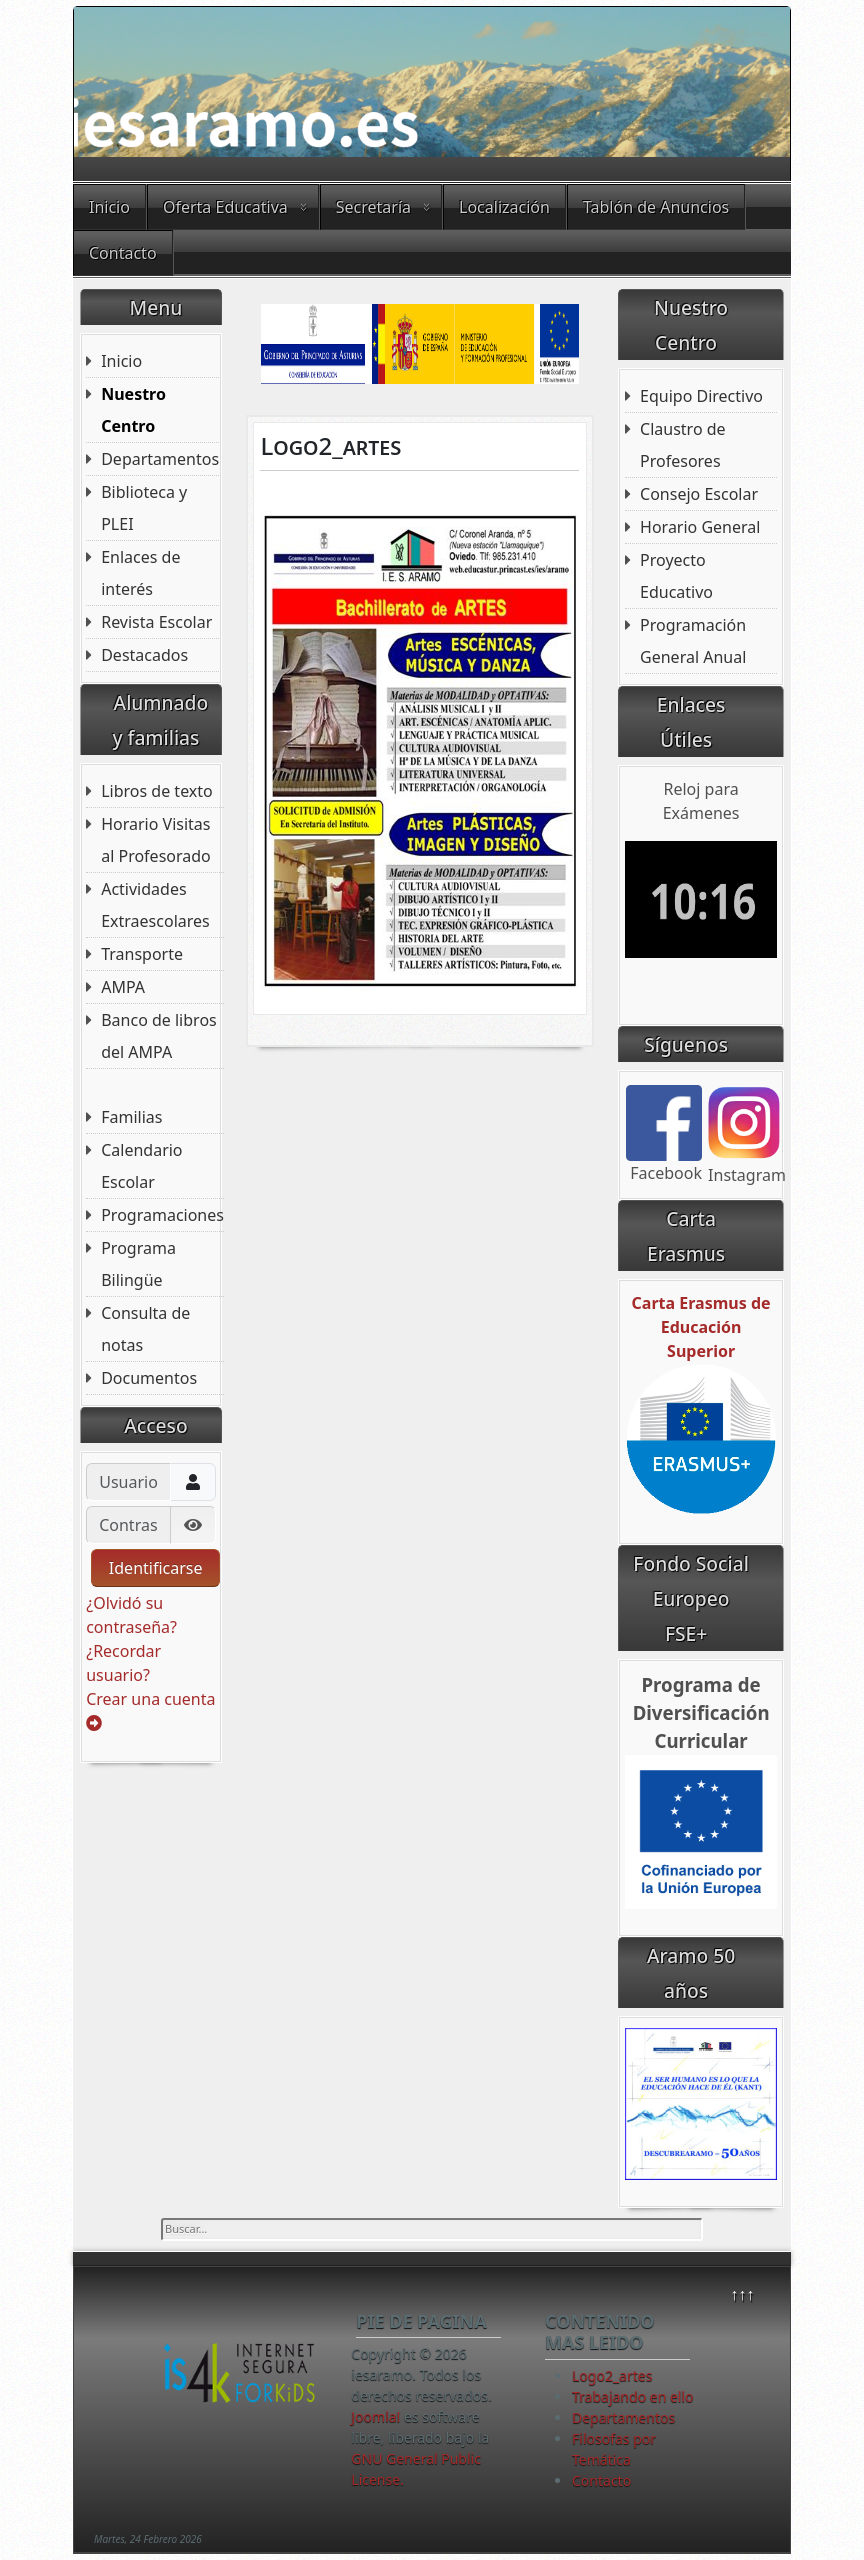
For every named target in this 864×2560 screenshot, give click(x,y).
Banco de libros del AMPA (159, 1036)
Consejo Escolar (699, 494)
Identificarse (156, 1568)
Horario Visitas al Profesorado (156, 840)
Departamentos (160, 459)
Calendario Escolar (141, 1166)
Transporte (142, 954)
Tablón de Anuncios (656, 207)
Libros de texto (157, 791)
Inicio (109, 207)
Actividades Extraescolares (155, 905)
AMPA (123, 987)
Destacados (144, 655)
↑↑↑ (742, 2294)
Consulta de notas (145, 1329)
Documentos (149, 1378)
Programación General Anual (693, 641)
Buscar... (161, 2218)
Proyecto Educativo (676, 576)
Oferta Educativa (225, 207)
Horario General (700, 527)
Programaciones (162, 1215)
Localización (504, 207)
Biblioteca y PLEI (144, 508)
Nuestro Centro (133, 410)
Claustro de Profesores (683, 445)
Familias (131, 1117)
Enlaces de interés (140, 573)
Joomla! (375, 2416)
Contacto (123, 253)
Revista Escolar (156, 622)
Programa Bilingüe (138, 1264)
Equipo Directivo (701, 396)
